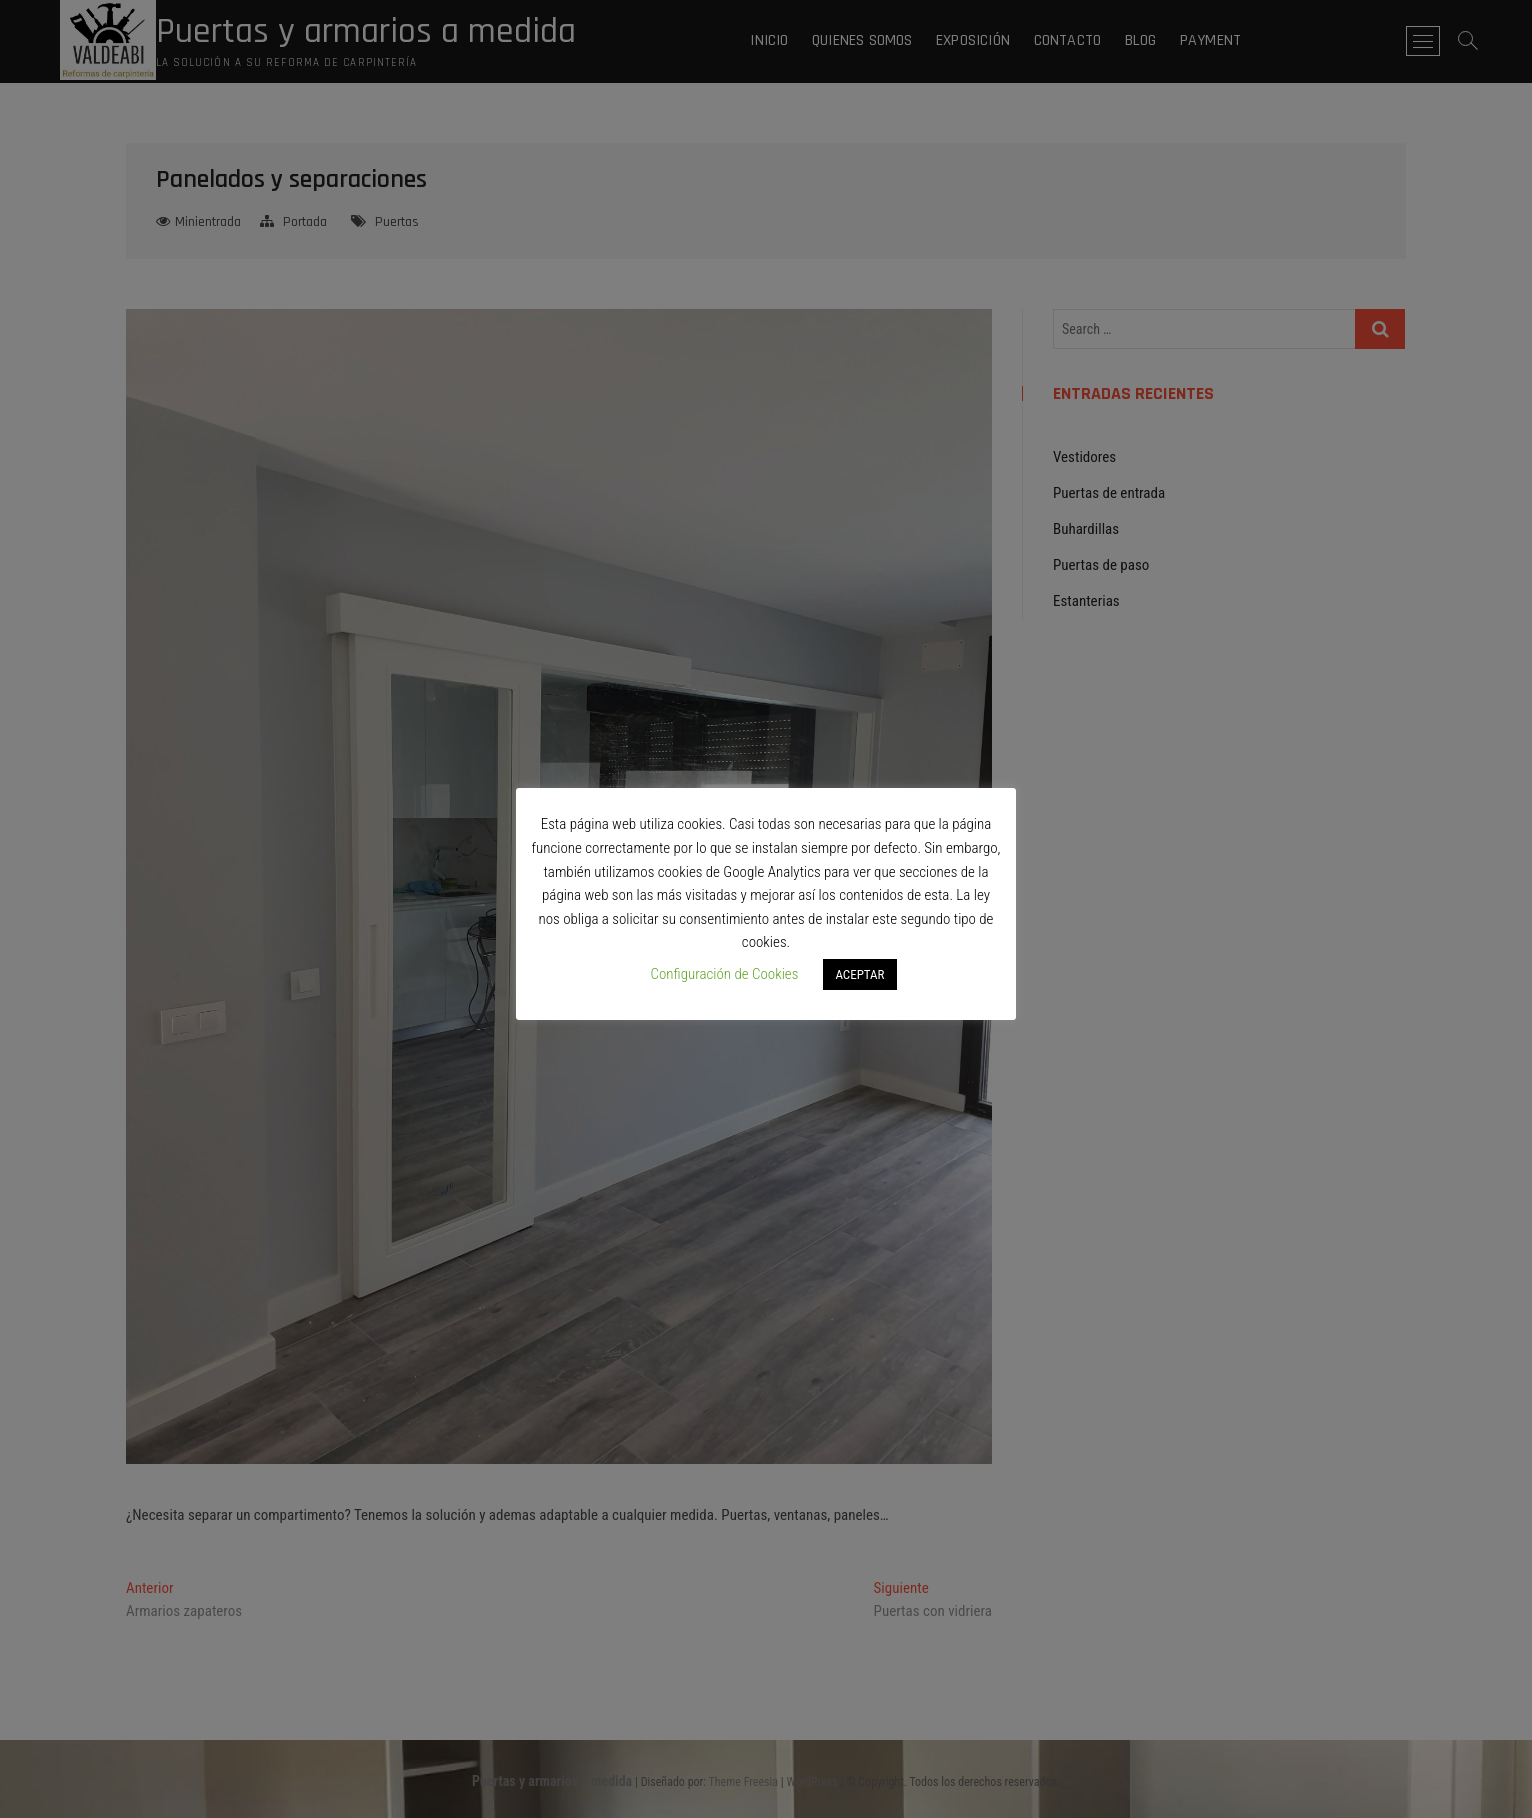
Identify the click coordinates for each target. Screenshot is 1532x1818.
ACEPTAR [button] (859, 974)
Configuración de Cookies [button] (724, 974)
